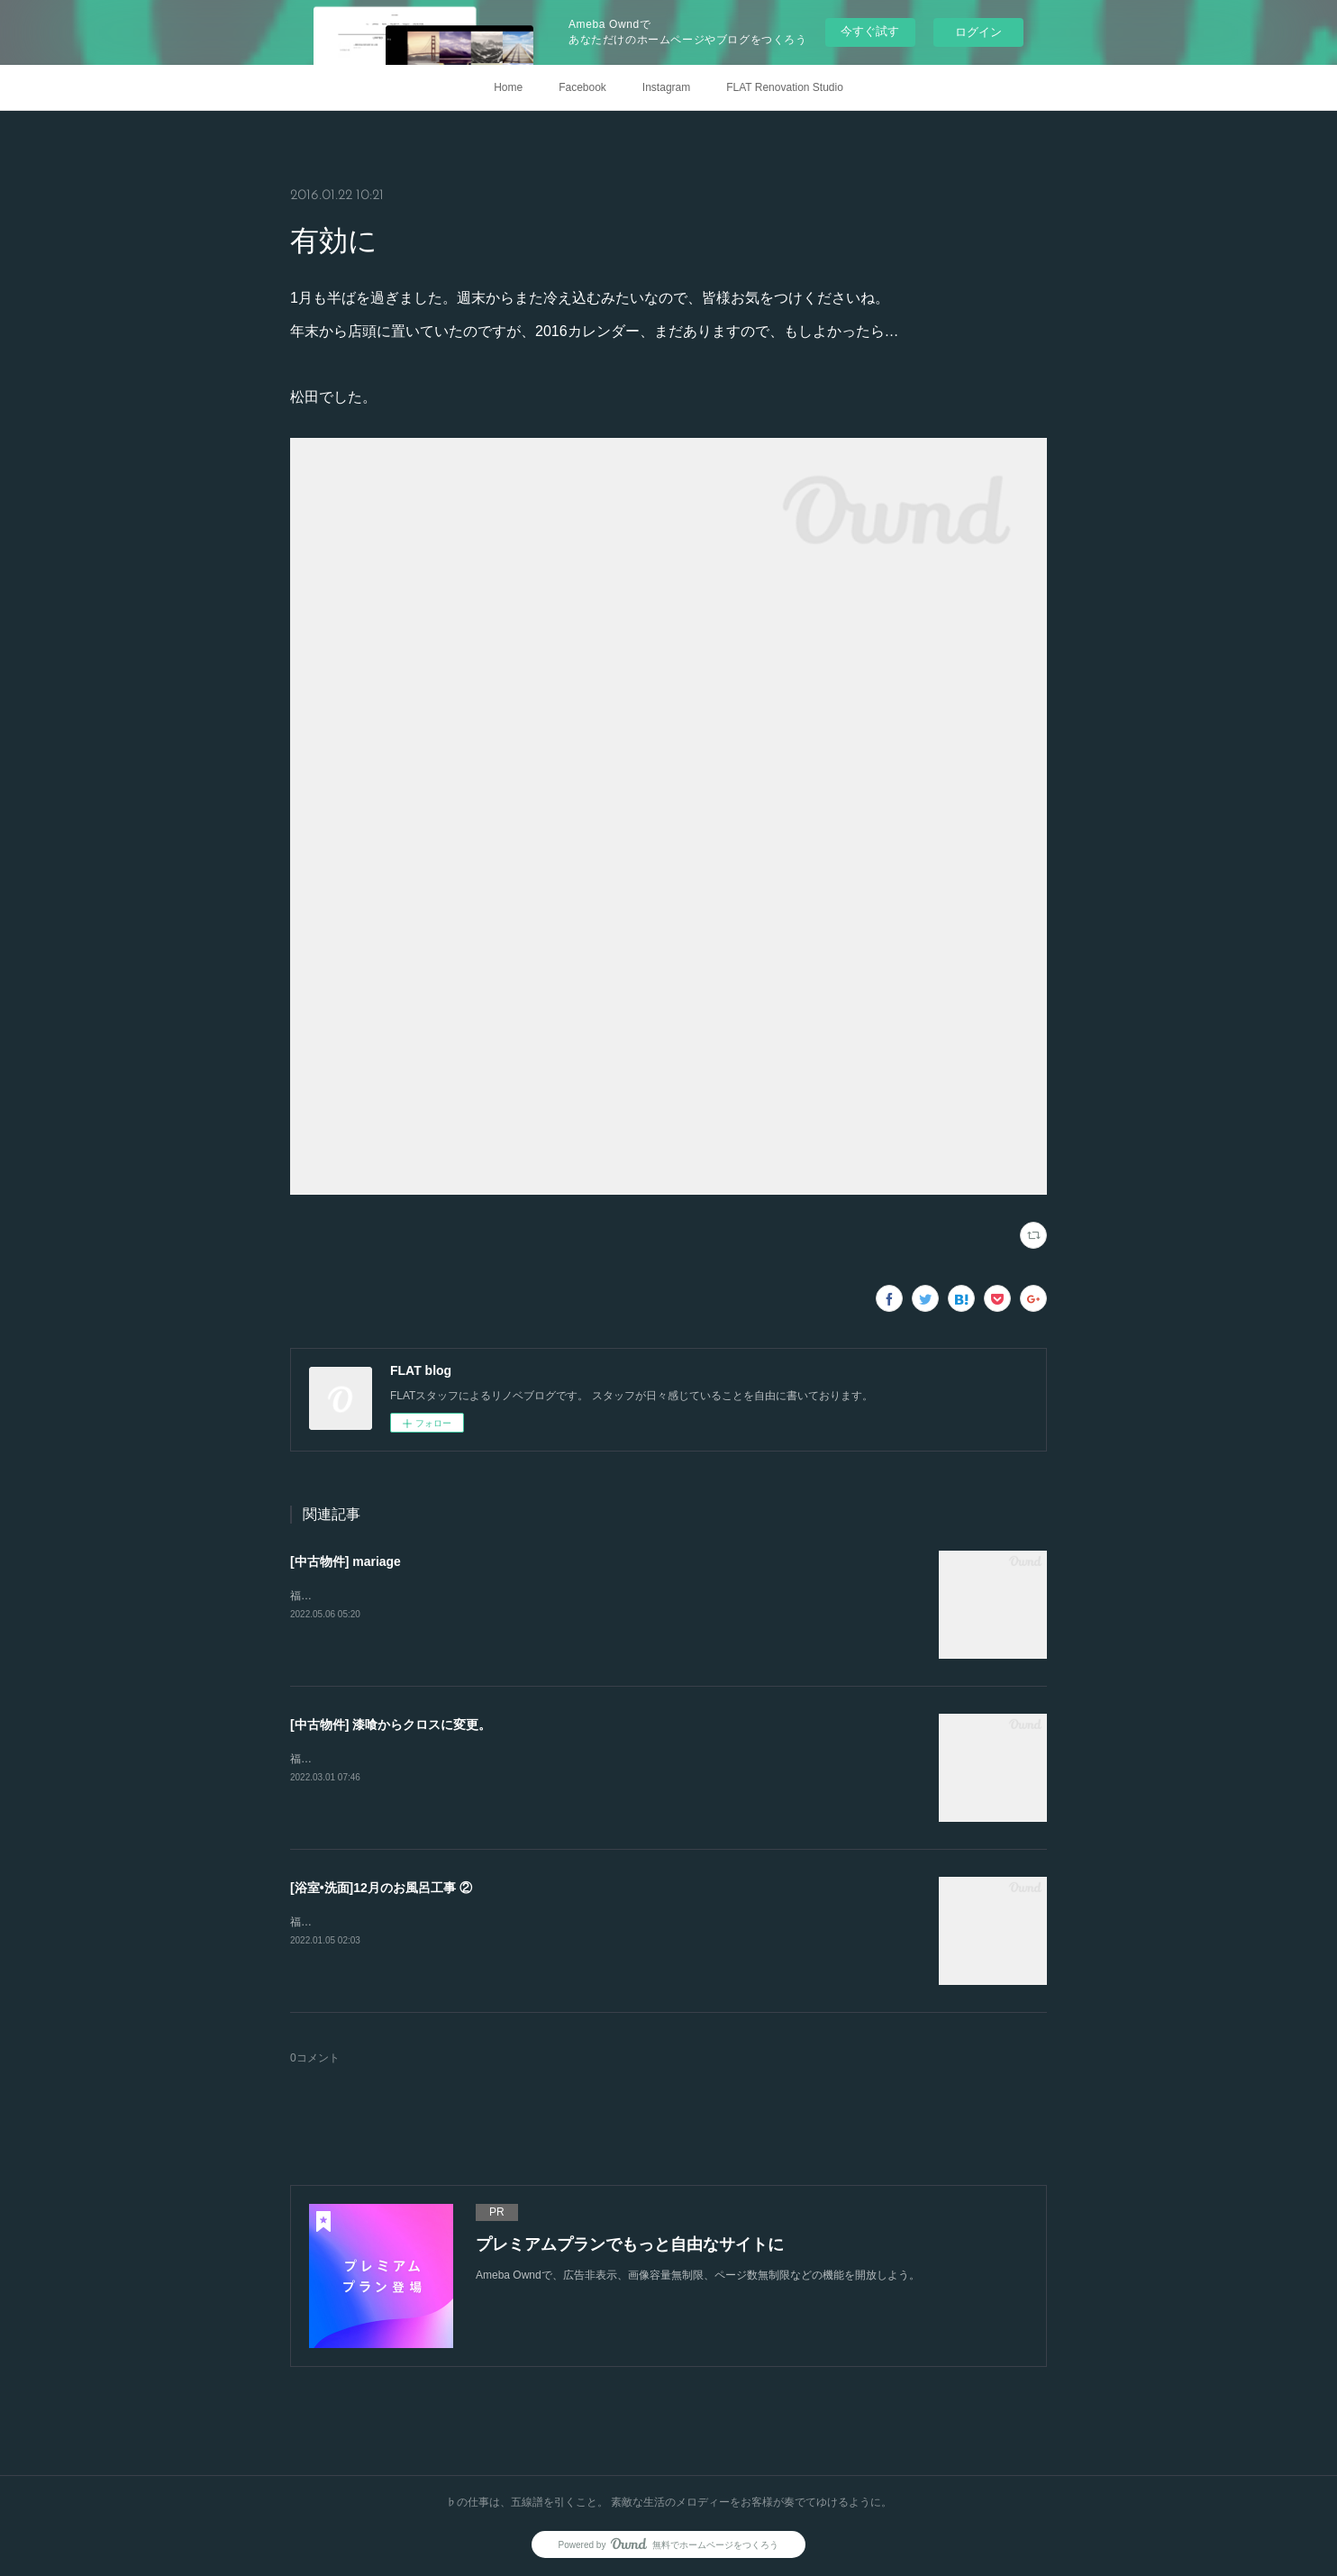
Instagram (666, 87)
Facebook (582, 87)
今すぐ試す (870, 31)
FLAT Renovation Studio (784, 87)
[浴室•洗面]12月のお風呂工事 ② (381, 1887)
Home (508, 87)
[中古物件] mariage (345, 1561)
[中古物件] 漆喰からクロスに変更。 (390, 1724)
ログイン (978, 32)
